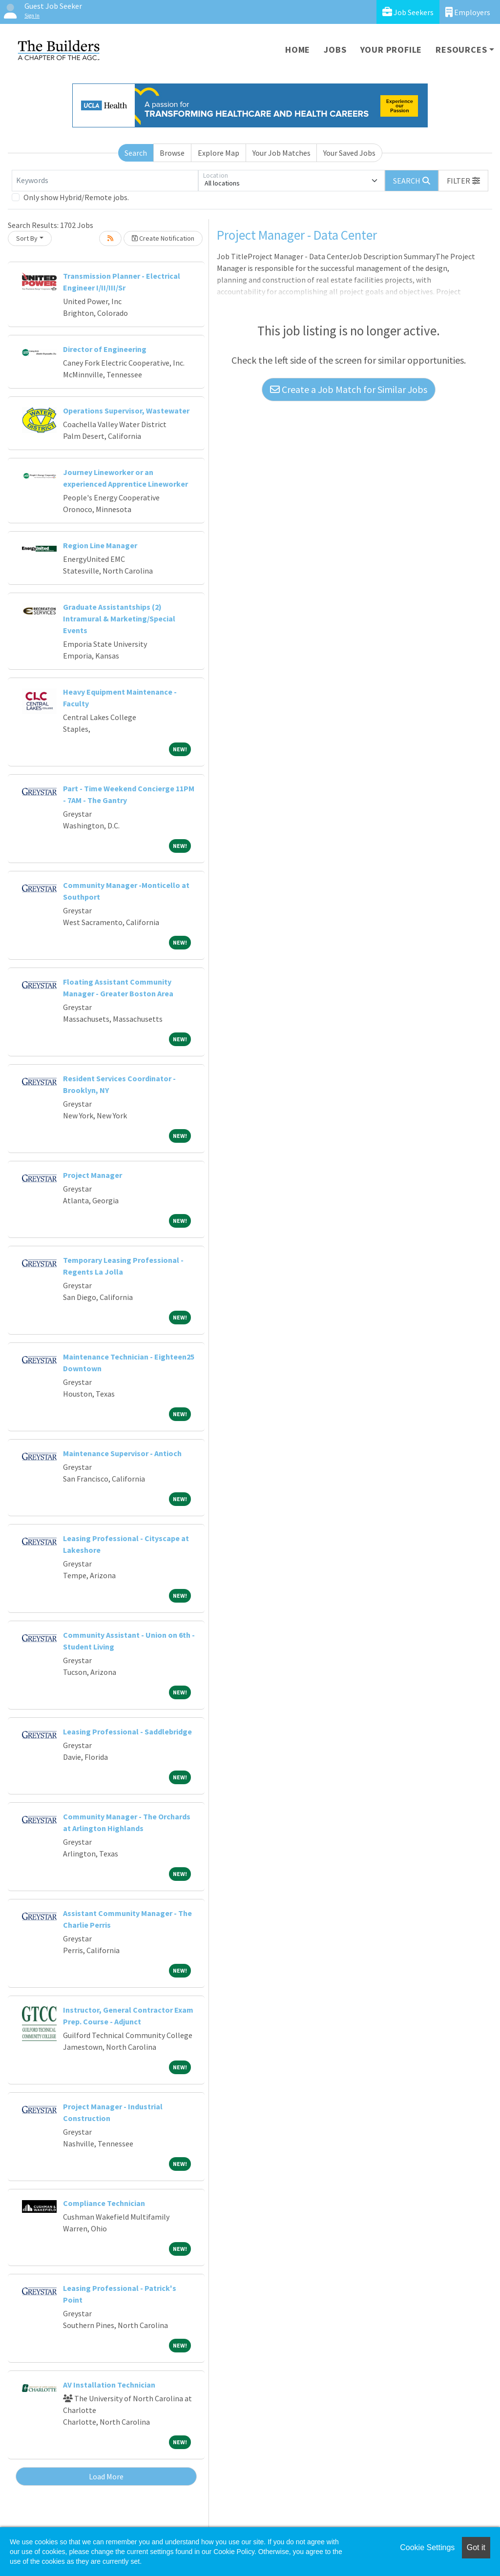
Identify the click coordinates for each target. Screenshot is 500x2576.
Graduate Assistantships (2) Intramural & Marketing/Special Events (119, 618)
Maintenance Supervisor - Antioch (122, 1453)
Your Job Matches (281, 153)
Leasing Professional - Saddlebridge (127, 1731)
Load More (106, 2476)
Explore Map (218, 153)
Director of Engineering (104, 349)
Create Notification (163, 238)
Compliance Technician (104, 2203)
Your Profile (391, 49)
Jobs (335, 49)
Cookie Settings (427, 2547)
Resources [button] (461, 49)
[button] (463, 180)
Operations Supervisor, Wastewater (126, 410)
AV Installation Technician (109, 2385)
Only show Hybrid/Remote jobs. (76, 197)
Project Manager (92, 1175)
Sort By (27, 238)
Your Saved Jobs (349, 153)
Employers (467, 12)
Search (136, 153)
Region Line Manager (100, 545)
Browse (172, 153)
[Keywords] (105, 180)
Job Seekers (408, 12)
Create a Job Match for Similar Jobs (348, 389)
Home (297, 49)
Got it (476, 2547)
